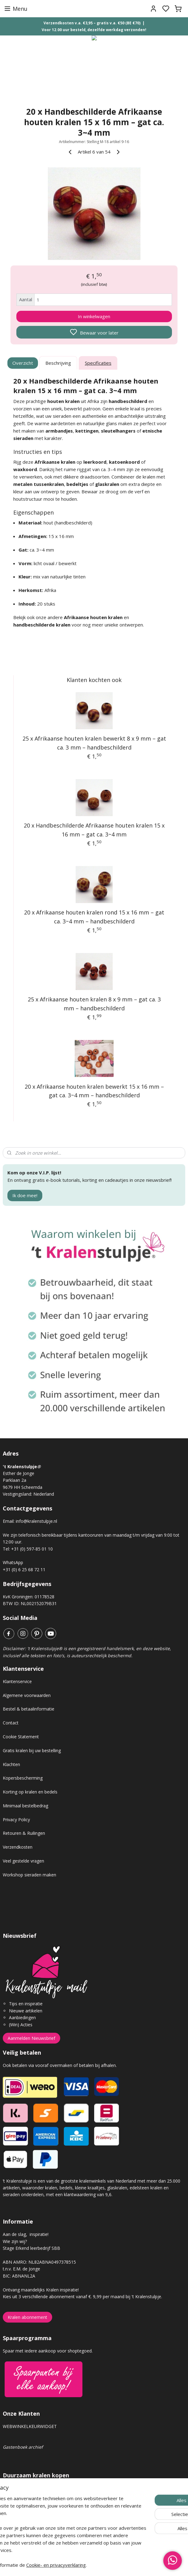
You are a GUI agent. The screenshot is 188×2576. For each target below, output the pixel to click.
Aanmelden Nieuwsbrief (31, 2038)
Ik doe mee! (24, 1195)
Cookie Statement (21, 1737)
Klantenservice (17, 1681)
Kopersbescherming (23, 1778)
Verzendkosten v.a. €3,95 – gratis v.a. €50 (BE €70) (92, 23)
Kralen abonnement (27, 2317)
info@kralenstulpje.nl (36, 1521)
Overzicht (22, 363)
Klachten (11, 1764)
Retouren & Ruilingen (24, 1833)
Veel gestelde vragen (23, 1861)
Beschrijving (58, 363)
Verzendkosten (17, 1847)
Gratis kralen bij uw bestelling (32, 1750)
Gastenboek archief (23, 2447)
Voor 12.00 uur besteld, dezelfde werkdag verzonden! (94, 29)
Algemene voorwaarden (27, 1695)
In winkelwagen (94, 317)
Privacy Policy (16, 1819)
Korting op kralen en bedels (30, 1792)
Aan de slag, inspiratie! (25, 2234)
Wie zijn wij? (15, 2241)
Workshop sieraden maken (29, 1875)
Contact (11, 1723)
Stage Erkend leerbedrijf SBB (31, 2248)
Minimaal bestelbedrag (25, 1806)
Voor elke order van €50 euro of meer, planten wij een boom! (65, 2524)
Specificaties (98, 363)
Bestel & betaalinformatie (28, 1709)
